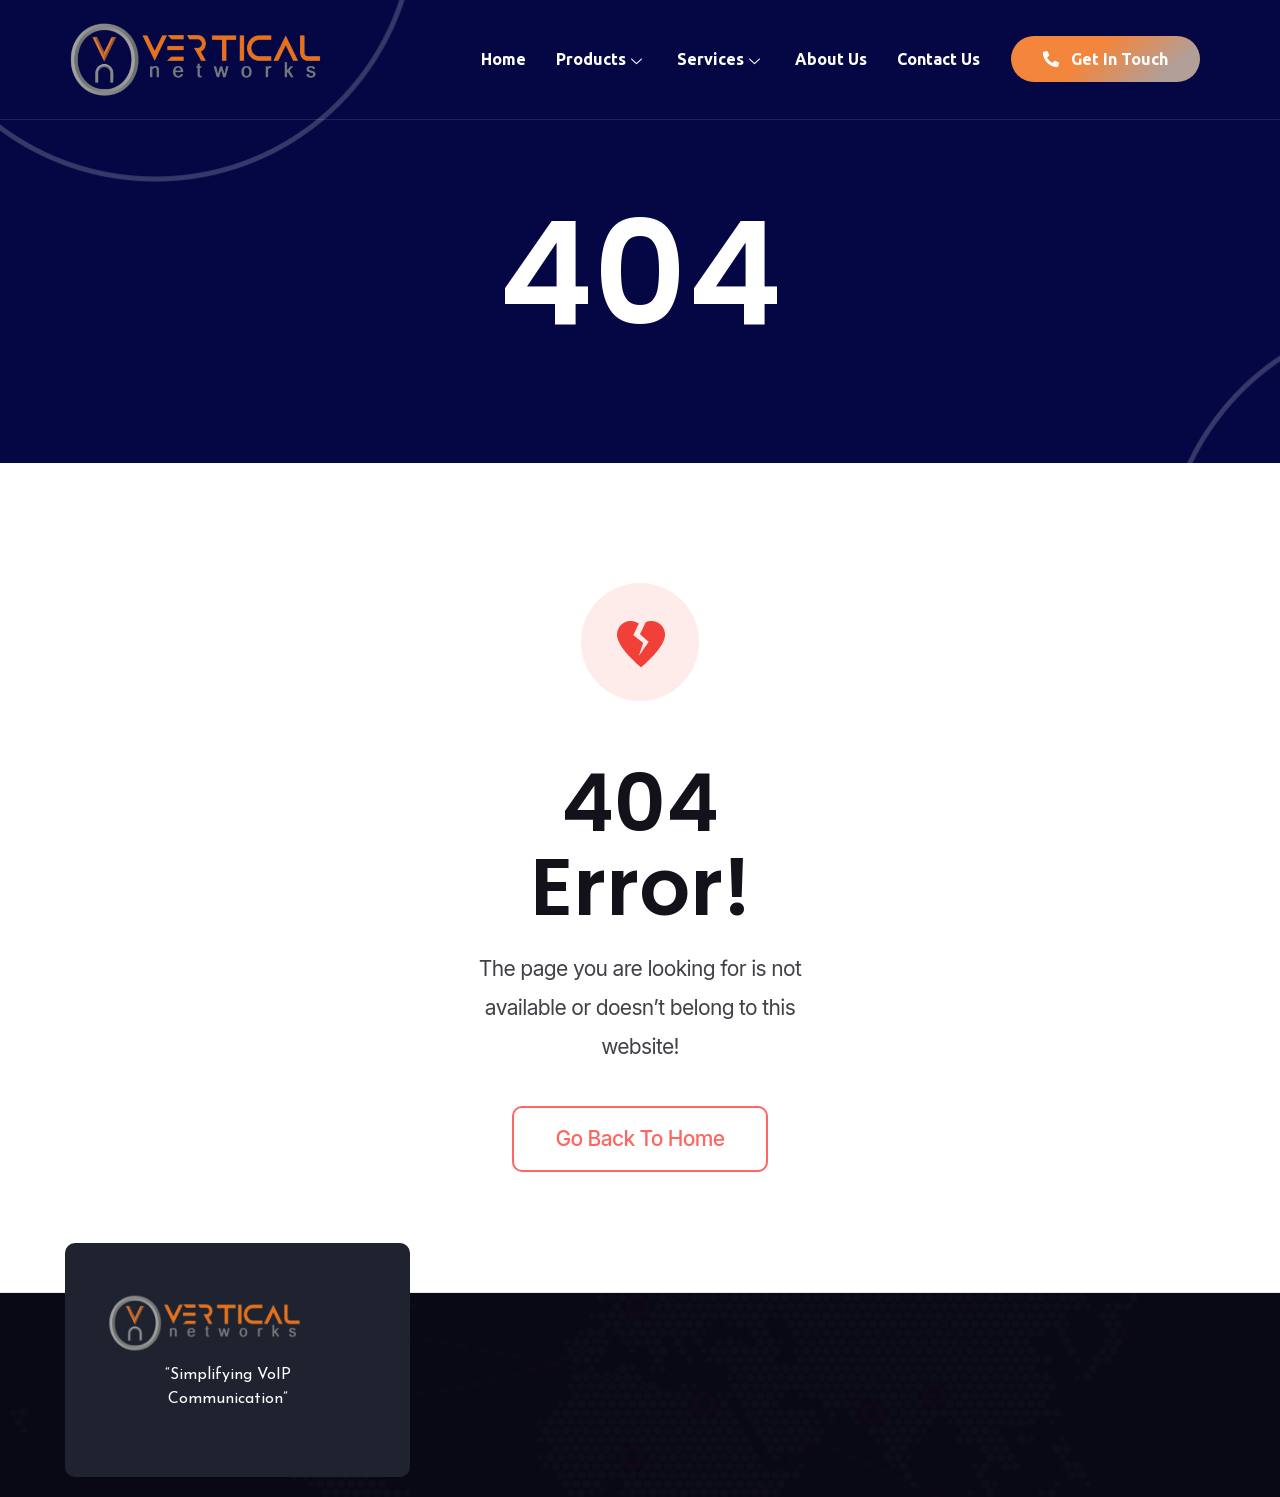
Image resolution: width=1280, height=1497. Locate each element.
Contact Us (938, 59)
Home (503, 59)
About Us (831, 59)
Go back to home (640, 1138)
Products (601, 59)
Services (721, 59)
